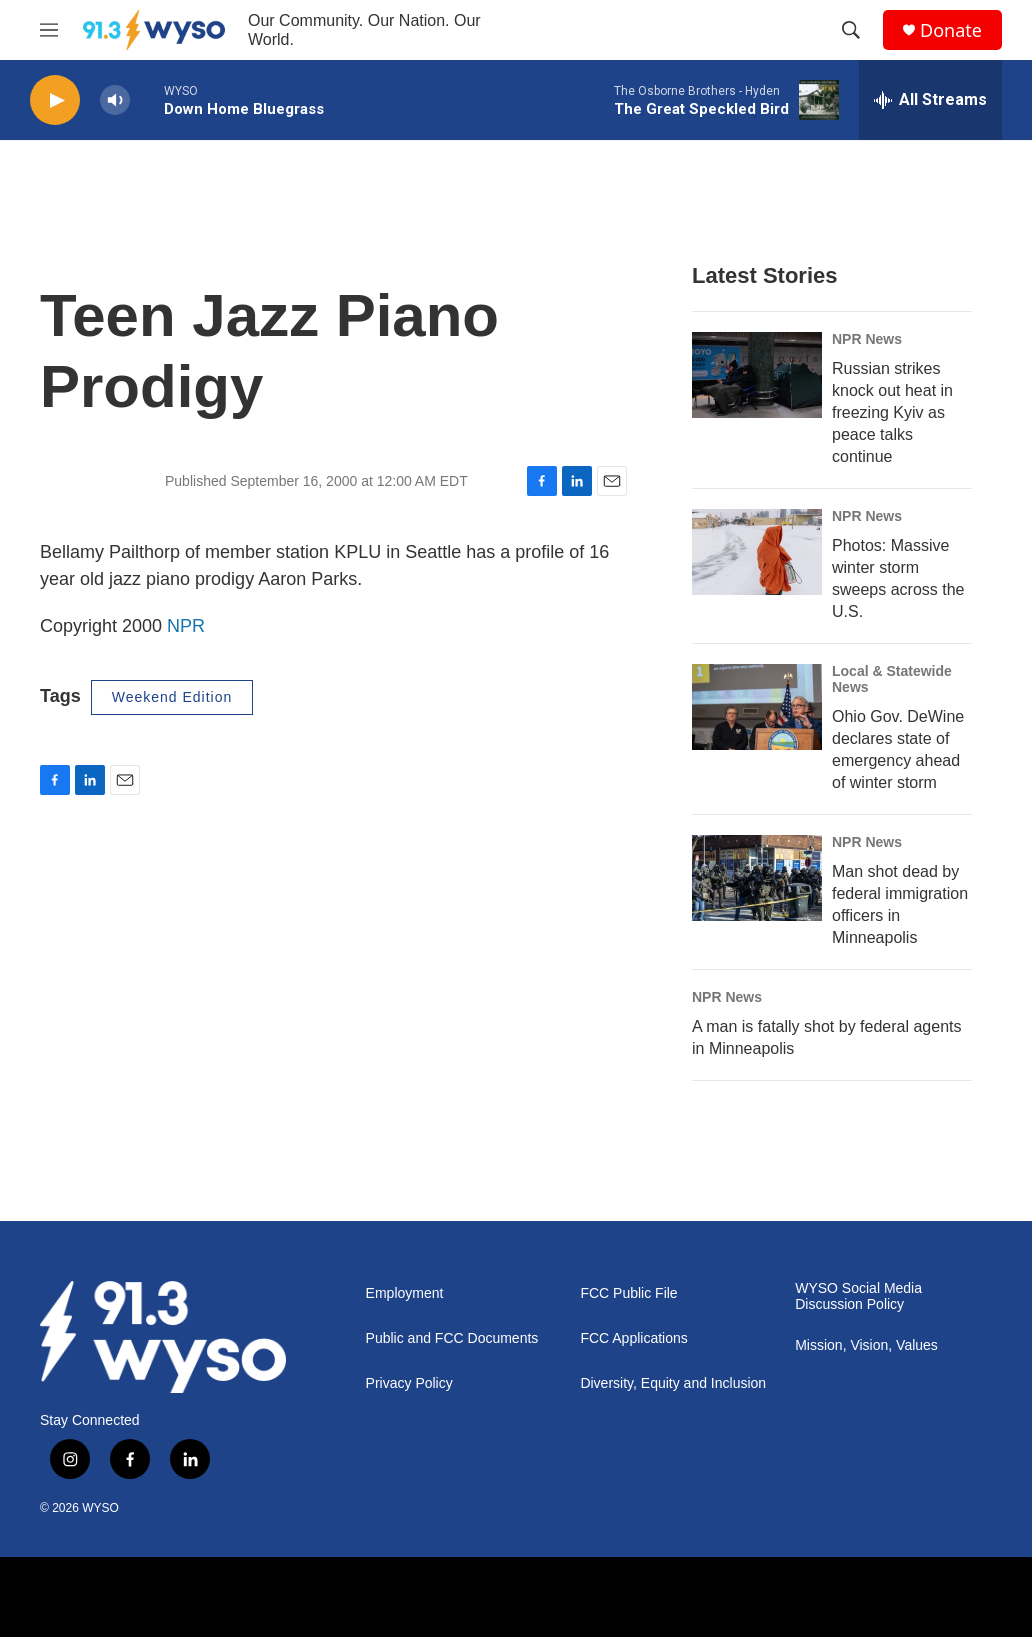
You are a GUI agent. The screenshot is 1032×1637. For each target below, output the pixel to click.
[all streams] (930, 100)
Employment (405, 1293)
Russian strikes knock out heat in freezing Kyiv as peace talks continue (892, 412)
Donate (951, 30)
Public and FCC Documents (452, 1338)
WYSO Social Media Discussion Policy (858, 1296)
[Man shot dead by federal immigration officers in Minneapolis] (757, 878)
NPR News (867, 339)
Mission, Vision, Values (866, 1345)
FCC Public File (628, 1293)
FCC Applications (633, 1338)
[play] (55, 100)
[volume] (115, 100)
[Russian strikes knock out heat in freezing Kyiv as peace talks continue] (757, 375)
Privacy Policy (409, 1383)
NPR (186, 626)
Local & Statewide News (892, 679)
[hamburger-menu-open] (49, 30)
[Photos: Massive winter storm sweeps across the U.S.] (757, 552)
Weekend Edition (172, 697)
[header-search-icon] (851, 30)
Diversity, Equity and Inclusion (673, 1383)
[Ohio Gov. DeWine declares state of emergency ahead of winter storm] (757, 707)
